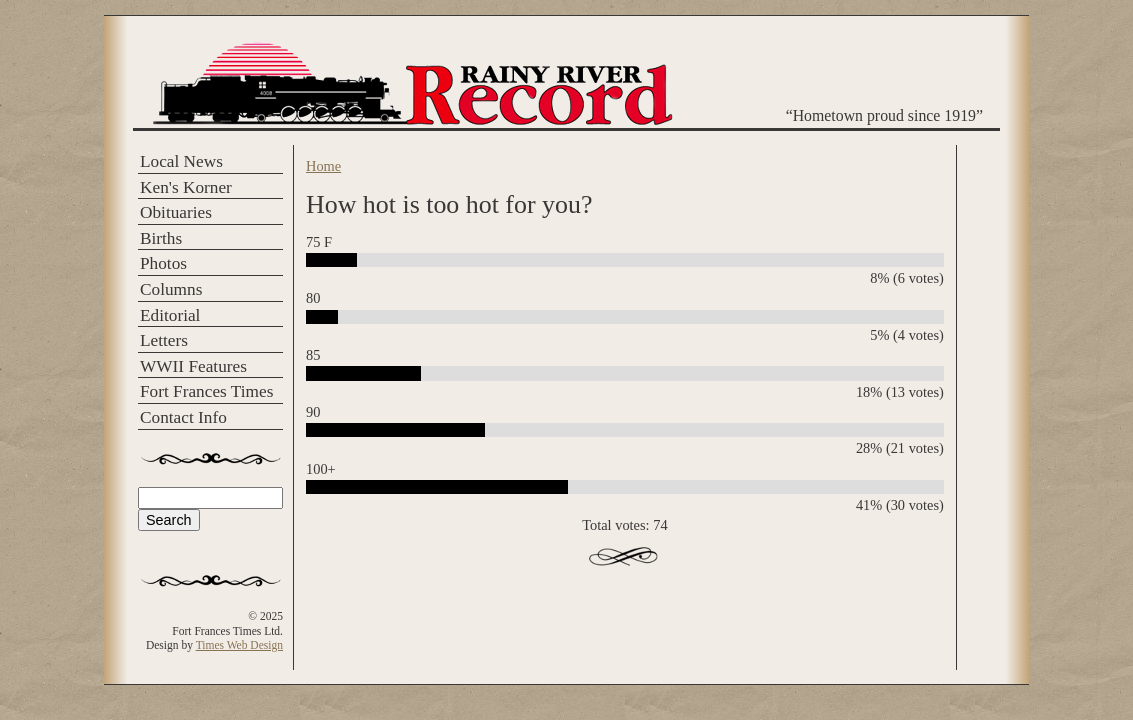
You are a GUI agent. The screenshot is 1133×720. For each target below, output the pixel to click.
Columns (171, 289)
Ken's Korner (186, 187)
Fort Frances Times (206, 391)
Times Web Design (239, 645)
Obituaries (176, 212)
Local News (181, 161)
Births (161, 238)
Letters (164, 340)
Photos (163, 263)
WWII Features (193, 366)
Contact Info (183, 417)
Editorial (170, 315)
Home (323, 166)
